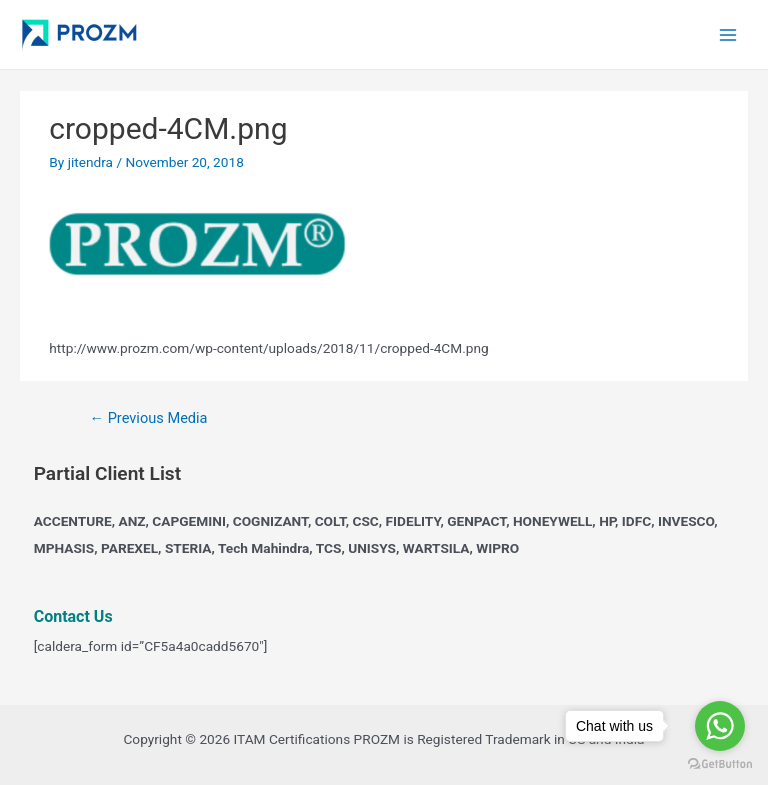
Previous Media (148, 418)
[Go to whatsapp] (720, 726)
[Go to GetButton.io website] (720, 764)
